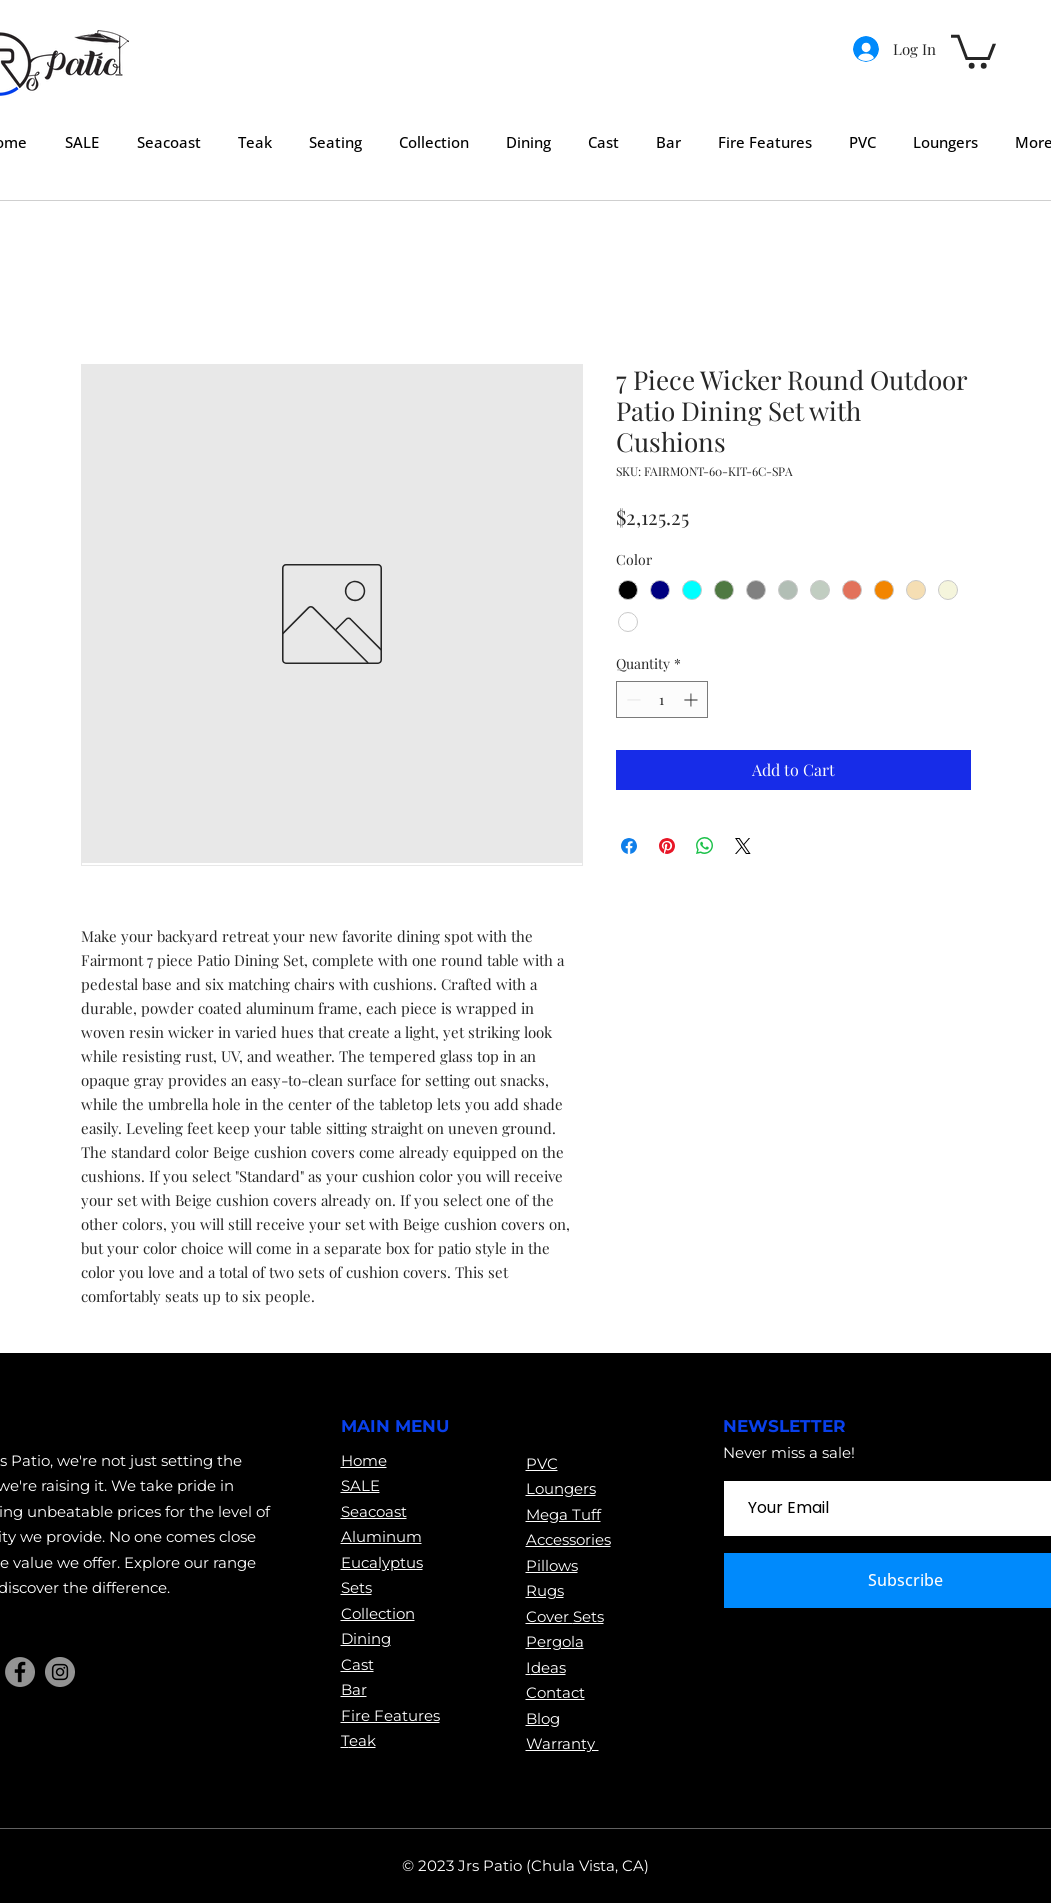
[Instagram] (60, 1672)
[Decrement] (631, 699)
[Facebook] (20, 1672)
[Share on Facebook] (629, 846)
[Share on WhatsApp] (705, 846)
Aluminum (381, 1536)
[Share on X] (743, 846)
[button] (973, 50)
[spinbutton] (662, 699)
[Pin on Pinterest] (667, 846)
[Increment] (692, 699)
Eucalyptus (382, 1562)
